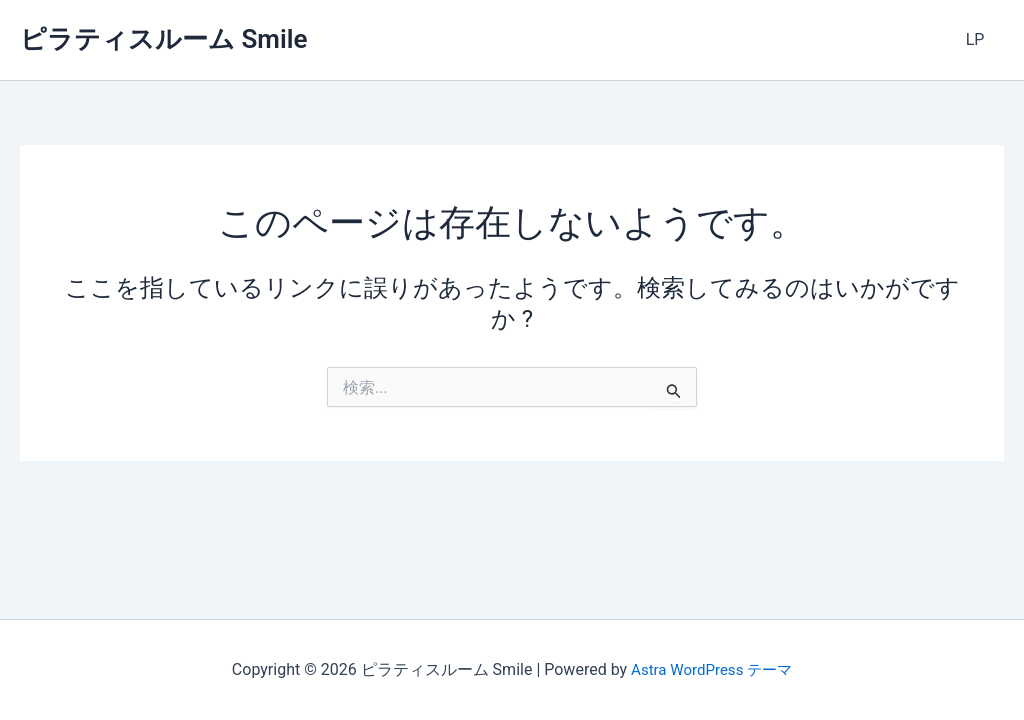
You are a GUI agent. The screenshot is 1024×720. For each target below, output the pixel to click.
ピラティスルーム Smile (163, 39)
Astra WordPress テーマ (711, 669)
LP (978, 39)
